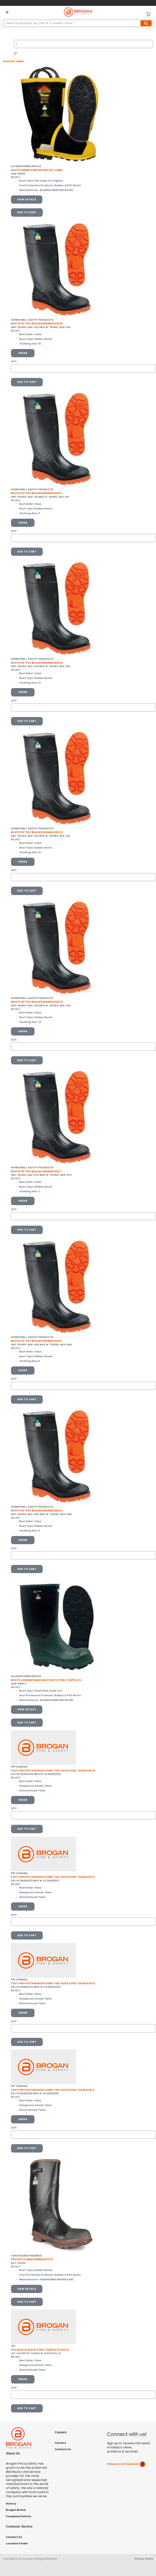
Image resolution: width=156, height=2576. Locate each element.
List (12, 61)
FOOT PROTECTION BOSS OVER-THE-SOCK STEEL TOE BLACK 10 (53, 1770)
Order (22, 353)
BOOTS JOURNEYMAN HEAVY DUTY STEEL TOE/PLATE (46, 1680)
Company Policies (18, 2516)
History (11, 2503)
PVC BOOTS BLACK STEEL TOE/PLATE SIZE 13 (40, 2350)
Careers (60, 2443)
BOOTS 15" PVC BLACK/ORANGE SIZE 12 (36, 663)
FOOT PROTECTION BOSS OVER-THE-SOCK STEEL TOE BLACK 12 (53, 1983)
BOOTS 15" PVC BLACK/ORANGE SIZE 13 (36, 832)
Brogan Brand (15, 2510)
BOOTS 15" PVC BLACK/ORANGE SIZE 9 (36, 1510)
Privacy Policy (143, 2558)
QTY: (14, 361)
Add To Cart (26, 212)
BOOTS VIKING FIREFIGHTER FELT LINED (37, 170)
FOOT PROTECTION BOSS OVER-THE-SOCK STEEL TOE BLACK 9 (52, 2090)
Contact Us (63, 2449)
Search (146, 23)
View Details (26, 199)
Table (20, 61)
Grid (6, 61)
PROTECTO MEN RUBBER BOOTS (32, 2259)
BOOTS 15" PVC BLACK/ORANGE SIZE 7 (36, 1171)
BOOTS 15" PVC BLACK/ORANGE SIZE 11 (36, 493)
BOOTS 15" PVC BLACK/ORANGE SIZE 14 (37, 1002)
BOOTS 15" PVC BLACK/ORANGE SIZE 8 (36, 1341)
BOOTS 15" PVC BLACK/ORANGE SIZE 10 (37, 323)
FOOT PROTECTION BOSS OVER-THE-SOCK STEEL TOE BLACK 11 (52, 1877)
